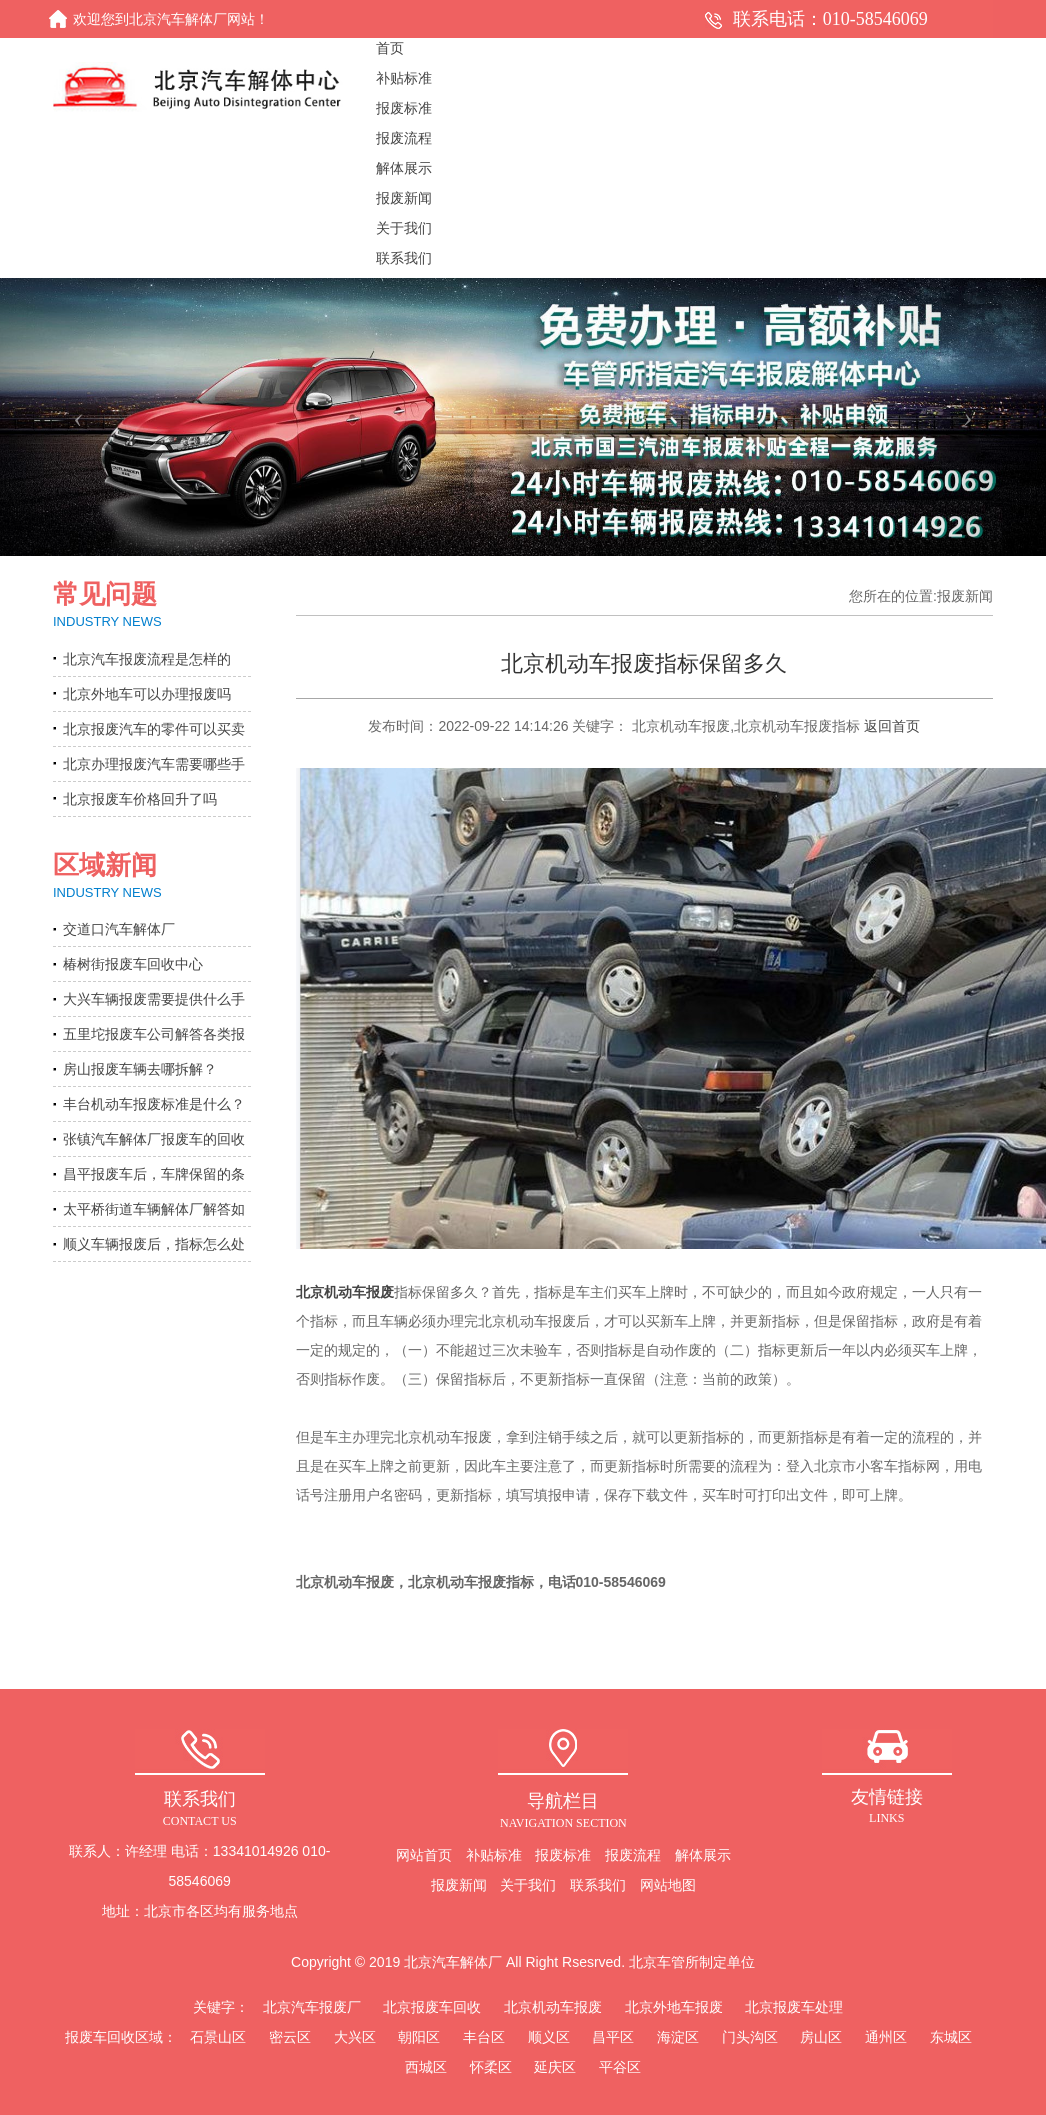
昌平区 (613, 2037)
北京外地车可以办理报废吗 (147, 694)
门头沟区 (750, 2037)
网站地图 (668, 1885)
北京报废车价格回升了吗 (140, 799)
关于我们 (528, 1885)
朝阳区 (419, 2037)
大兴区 (355, 2037)
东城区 (951, 2037)
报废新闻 (459, 1885)
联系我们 (598, 1885)
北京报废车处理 (794, 2007)
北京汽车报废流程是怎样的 (147, 659)
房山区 (821, 2037)
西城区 (426, 2067)
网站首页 (424, 1855)
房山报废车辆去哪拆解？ (140, 1069)
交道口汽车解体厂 (119, 929)
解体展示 (703, 1855)
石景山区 (218, 2037)
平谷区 (620, 2067)
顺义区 (549, 2037)
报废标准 (563, 1855)
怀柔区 (491, 2067)
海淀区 (678, 2037)
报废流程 (633, 1855)
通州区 (886, 2037)
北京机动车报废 (345, 1292)
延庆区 (555, 2067)
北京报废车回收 (432, 2007)
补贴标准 (494, 1855)
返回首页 (892, 726)
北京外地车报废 (674, 2007)
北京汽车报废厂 (312, 2007)
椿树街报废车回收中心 (133, 964)
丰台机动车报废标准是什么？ (154, 1104)
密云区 (290, 2037)
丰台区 (484, 2037)
